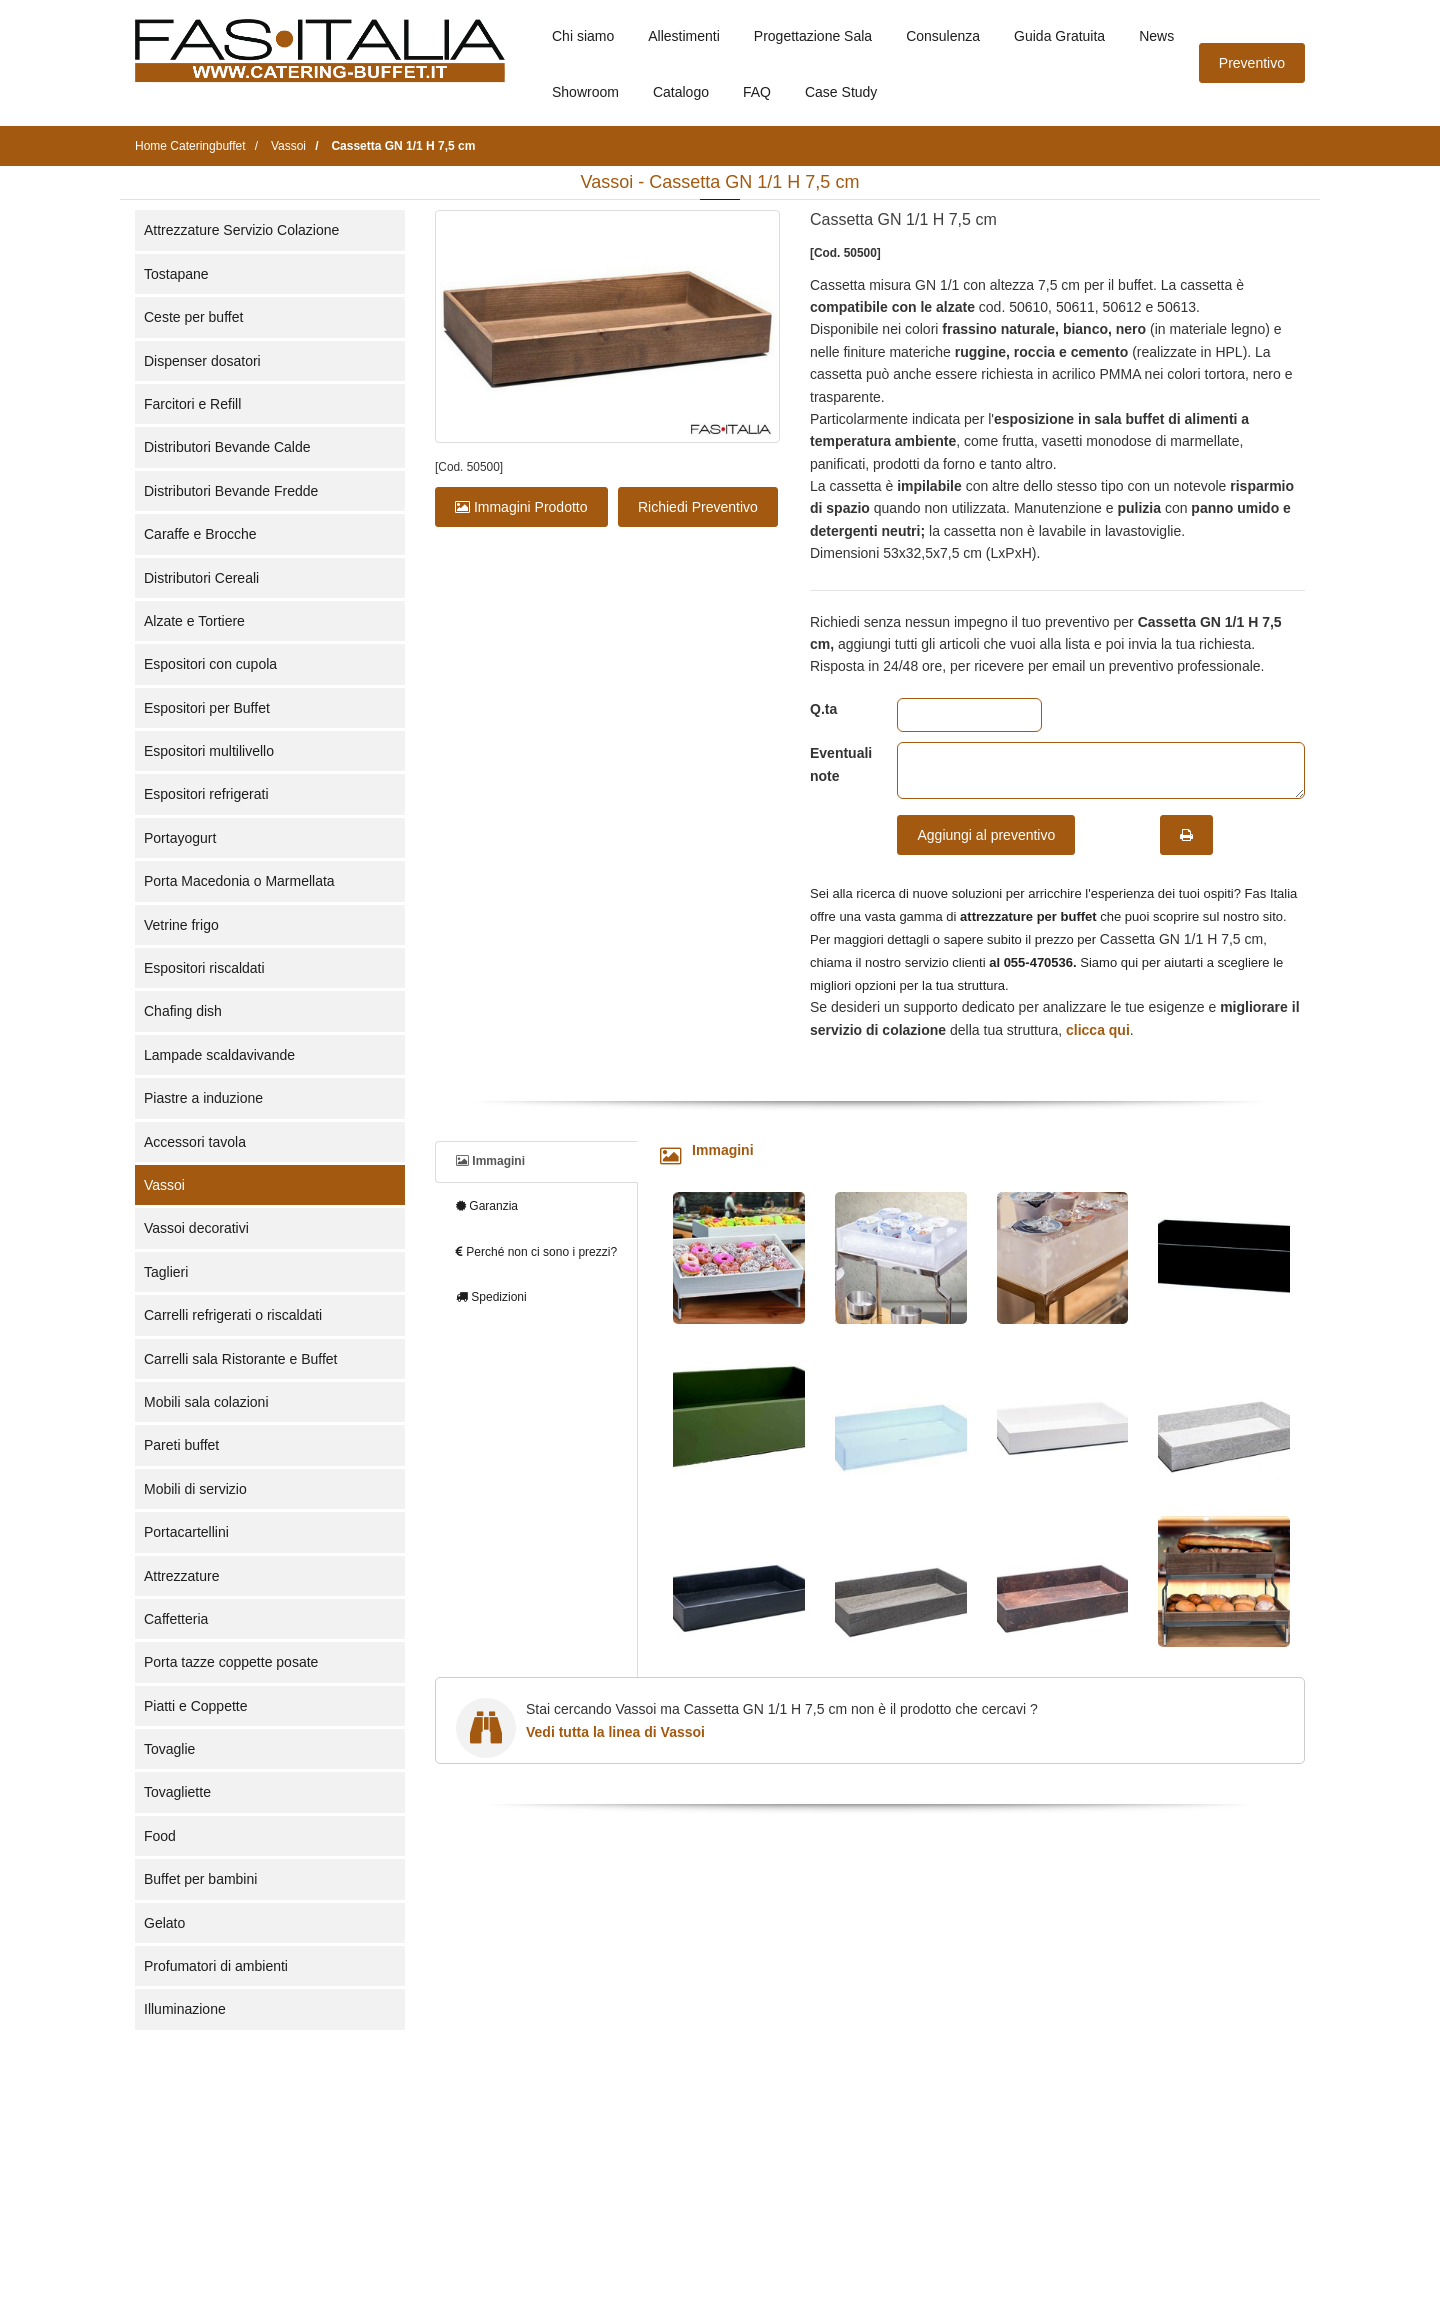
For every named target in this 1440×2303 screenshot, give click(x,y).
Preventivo (1252, 63)
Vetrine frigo (181, 925)
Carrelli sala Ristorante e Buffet (241, 1359)
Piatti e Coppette (196, 1706)
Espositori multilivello (209, 751)
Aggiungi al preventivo (986, 835)
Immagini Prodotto (521, 507)
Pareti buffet (181, 1445)
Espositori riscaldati (204, 968)
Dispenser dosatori (202, 361)
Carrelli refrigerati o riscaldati (233, 1315)
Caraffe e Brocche (200, 534)
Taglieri (166, 1272)
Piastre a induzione (203, 1098)
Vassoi (164, 1185)
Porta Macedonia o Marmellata (239, 881)
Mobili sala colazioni (206, 1402)
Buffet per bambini (200, 1879)
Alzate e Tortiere (194, 621)
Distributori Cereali (201, 578)
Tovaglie (169, 1749)
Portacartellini (186, 1532)
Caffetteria (176, 1619)
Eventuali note (838, 764)
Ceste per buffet (193, 317)
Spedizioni (491, 1297)
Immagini (490, 1161)
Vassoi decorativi (196, 1228)
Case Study (841, 92)
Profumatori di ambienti (216, 1966)
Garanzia (487, 1206)
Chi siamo (583, 36)
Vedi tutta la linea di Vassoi (615, 1732)
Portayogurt (180, 838)
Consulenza (943, 36)
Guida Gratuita (1059, 36)
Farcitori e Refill (192, 404)
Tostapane (176, 274)
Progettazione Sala (813, 36)
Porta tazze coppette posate (231, 1662)
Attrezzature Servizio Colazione (241, 230)
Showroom (585, 92)
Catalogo (681, 92)
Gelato (164, 1923)
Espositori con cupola (210, 664)
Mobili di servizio (195, 1489)
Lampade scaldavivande (219, 1055)
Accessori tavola (195, 1142)
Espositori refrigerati (206, 794)
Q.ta (823, 709)
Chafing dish (183, 1011)
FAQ (757, 92)
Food (160, 1836)
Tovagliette (177, 1792)
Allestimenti (684, 36)
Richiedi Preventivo (698, 507)
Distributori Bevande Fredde (231, 491)
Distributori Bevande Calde (227, 447)
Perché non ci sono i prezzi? (536, 1252)
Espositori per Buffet (207, 708)
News (1156, 36)
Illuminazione (185, 2009)
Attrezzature (181, 1576)
